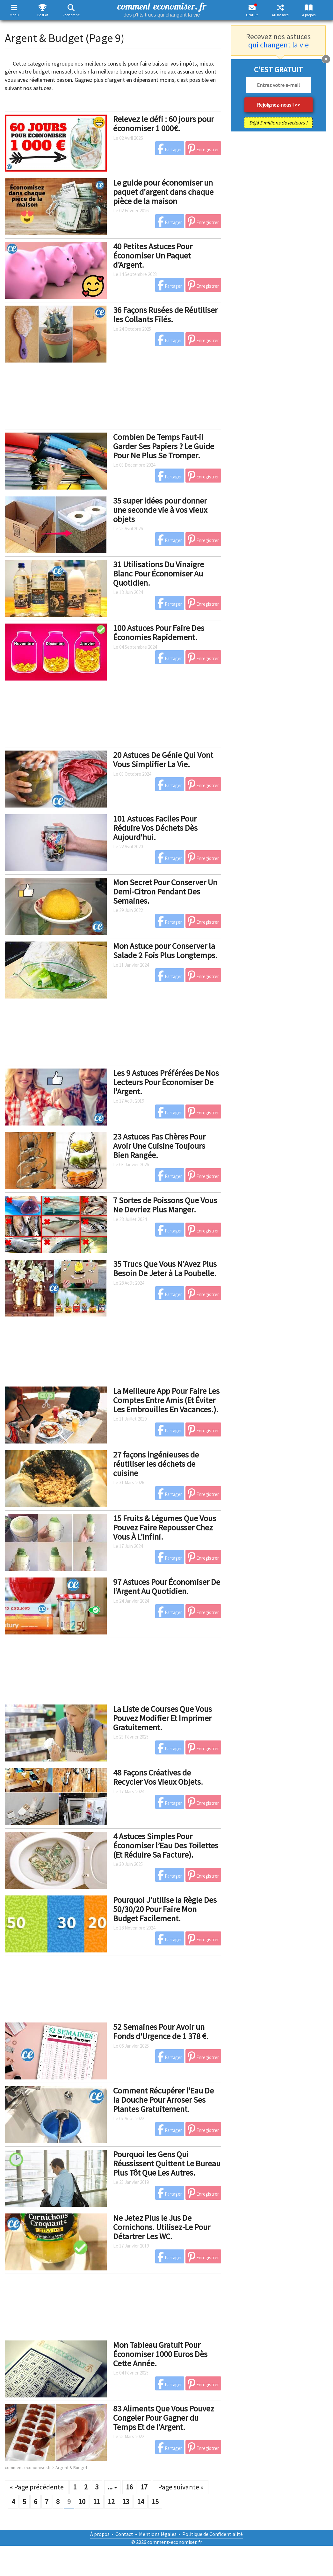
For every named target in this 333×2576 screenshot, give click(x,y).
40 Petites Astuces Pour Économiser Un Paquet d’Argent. (152, 255)
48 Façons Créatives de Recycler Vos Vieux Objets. (158, 1777)
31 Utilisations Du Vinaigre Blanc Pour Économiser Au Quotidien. (158, 573)
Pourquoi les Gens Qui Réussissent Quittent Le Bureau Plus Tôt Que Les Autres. (167, 2163)
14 (140, 2501)
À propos (308, 14)
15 (155, 2501)
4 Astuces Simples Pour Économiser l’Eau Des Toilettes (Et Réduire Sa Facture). (165, 1845)
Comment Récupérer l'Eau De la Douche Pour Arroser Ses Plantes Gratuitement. (163, 2099)
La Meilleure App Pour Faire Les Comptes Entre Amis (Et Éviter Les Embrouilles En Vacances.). (166, 1400)
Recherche (71, 14)
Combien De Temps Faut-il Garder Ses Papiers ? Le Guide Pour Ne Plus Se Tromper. (163, 446)
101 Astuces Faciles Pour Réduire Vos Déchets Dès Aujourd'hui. (155, 827)
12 (111, 2501)
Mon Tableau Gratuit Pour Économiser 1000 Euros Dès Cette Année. (160, 2354)
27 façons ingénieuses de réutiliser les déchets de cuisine (156, 1463)
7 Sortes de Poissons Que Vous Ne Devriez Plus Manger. (165, 1205)
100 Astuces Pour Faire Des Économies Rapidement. (158, 632)
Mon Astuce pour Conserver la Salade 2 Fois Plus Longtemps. (165, 950)
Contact (124, 2534)
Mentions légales (158, 2534)
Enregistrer (203, 149)
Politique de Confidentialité (212, 2534)
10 (81, 2501)
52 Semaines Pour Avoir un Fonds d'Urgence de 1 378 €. (160, 2031)
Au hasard (280, 14)
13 (125, 2501)
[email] (278, 85)
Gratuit (252, 14)
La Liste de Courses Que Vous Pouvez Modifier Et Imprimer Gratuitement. (162, 1718)
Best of (42, 14)
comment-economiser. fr (161, 9)
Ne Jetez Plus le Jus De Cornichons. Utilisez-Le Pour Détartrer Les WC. (161, 2227)
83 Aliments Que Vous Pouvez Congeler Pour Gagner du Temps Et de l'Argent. (163, 2417)
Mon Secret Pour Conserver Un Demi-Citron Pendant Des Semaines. (165, 891)
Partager (169, 149)
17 (144, 2486)
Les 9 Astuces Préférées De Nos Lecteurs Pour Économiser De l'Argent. (166, 1082)
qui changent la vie (278, 45)
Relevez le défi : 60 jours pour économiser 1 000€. (163, 123)
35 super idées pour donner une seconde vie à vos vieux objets (160, 509)
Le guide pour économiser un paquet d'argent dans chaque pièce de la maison (163, 191)
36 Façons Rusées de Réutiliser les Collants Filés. (165, 314)
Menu (14, 14)
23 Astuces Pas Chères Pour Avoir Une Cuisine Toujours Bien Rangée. (159, 1145)
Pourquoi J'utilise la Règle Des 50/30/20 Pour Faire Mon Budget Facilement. (165, 1909)
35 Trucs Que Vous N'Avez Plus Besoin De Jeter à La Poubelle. (165, 1268)
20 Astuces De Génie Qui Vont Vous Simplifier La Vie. (163, 759)
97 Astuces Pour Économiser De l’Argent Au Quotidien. (166, 1586)
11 (96, 2501)
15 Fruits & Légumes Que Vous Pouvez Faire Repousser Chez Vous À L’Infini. (164, 1527)
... (112, 2486)
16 (129, 2486)
